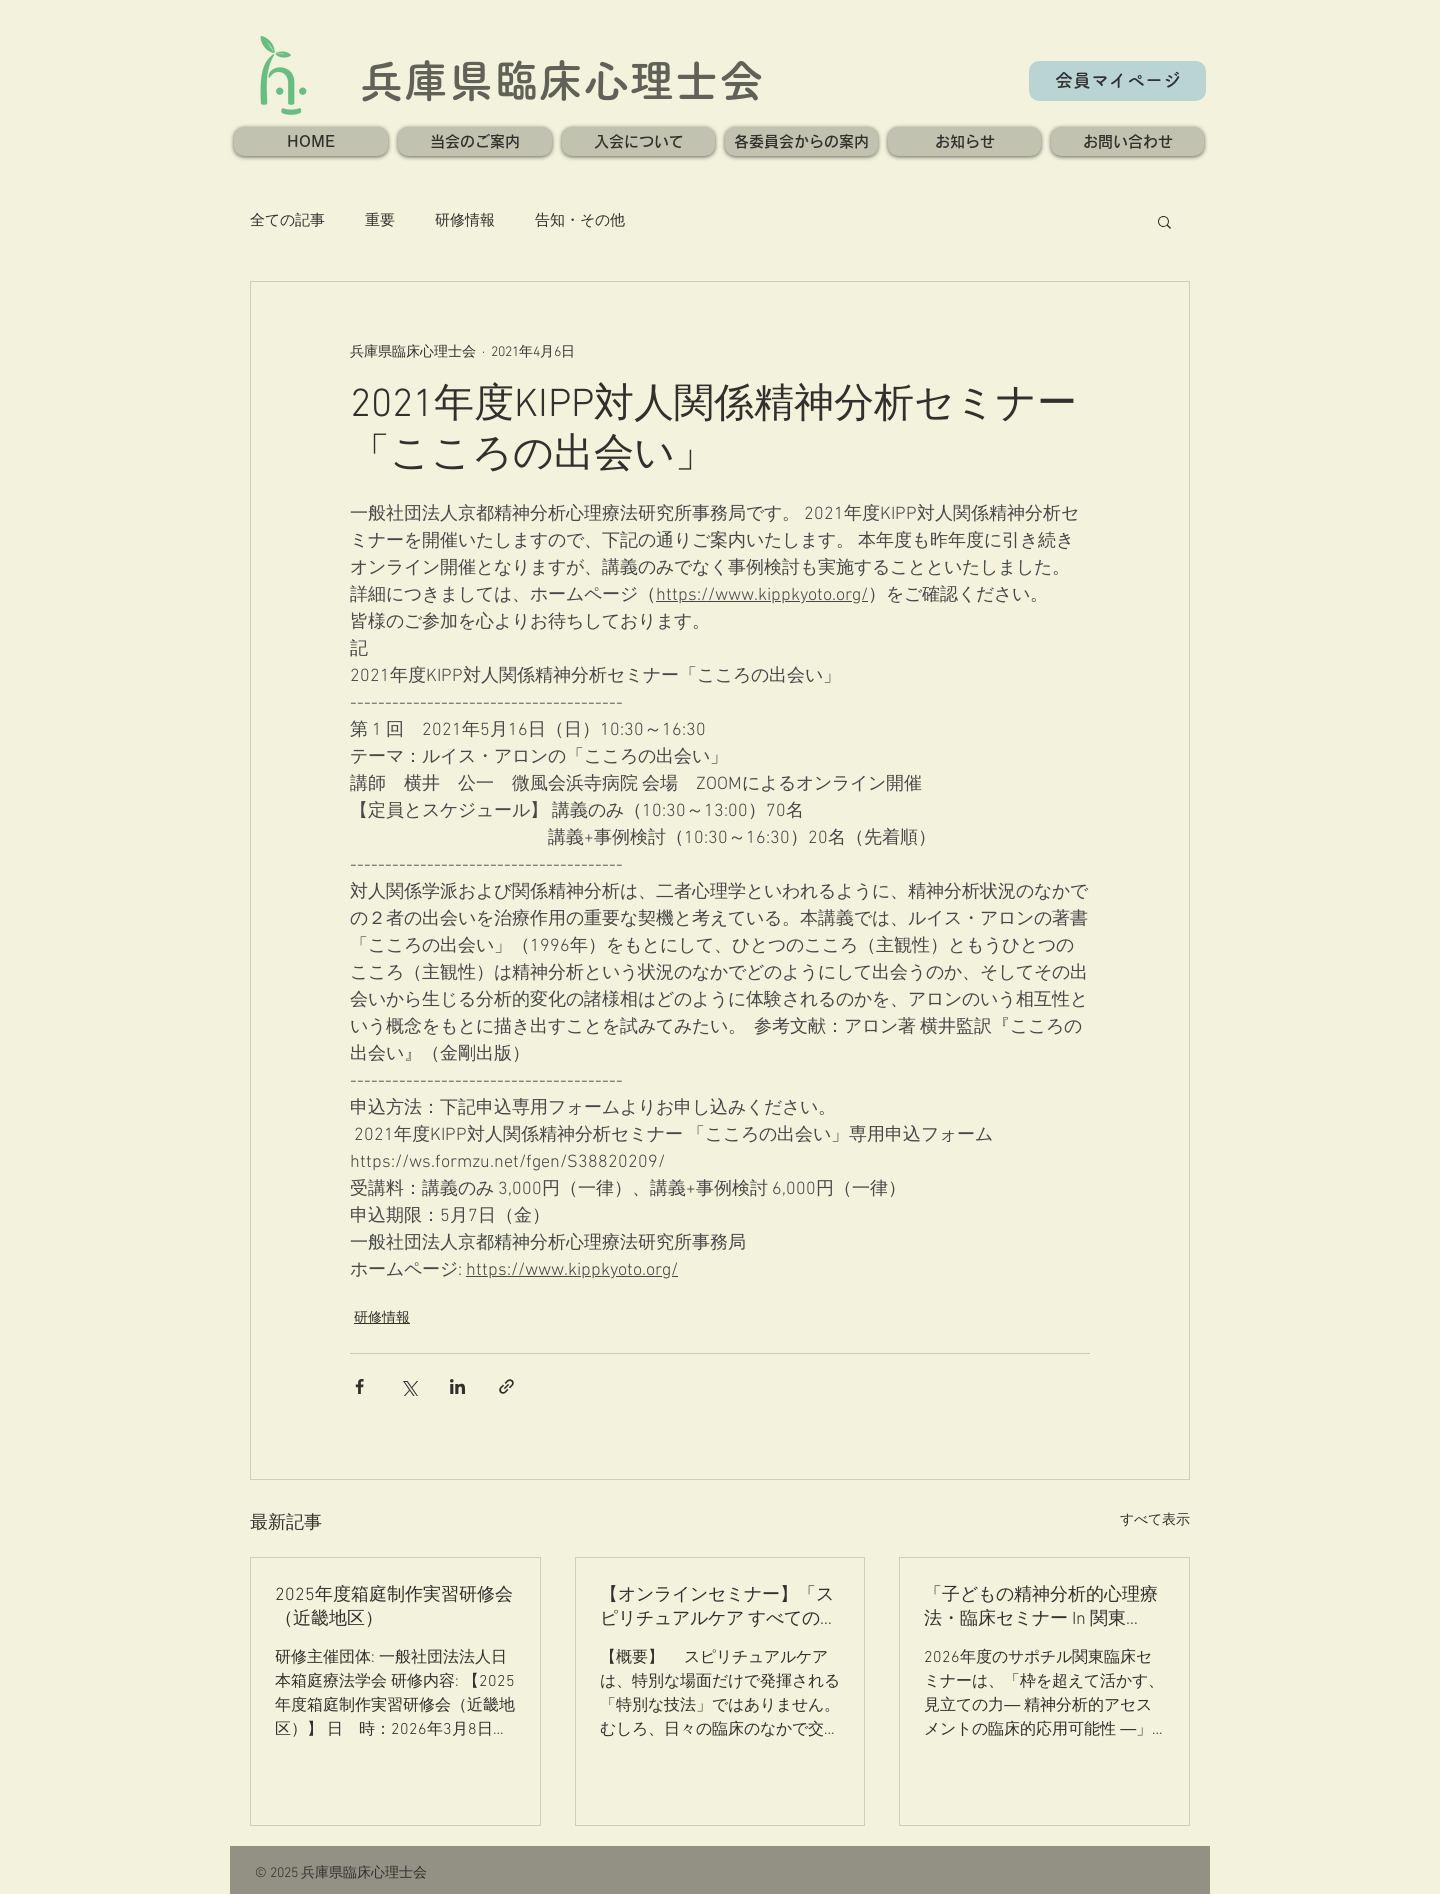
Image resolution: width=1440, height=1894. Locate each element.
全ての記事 (287, 221)
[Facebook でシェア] (359, 1386)
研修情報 (465, 221)
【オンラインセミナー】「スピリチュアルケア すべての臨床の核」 (719, 1607)
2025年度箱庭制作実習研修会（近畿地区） (394, 1607)
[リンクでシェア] (506, 1386)
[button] (475, 141)
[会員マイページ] (1117, 81)
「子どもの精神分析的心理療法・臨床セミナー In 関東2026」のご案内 (1041, 1607)
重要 (380, 221)
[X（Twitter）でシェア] (408, 1386)
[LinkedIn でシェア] (457, 1386)
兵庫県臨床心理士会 (561, 80)
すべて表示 (1155, 1520)
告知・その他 (580, 221)
